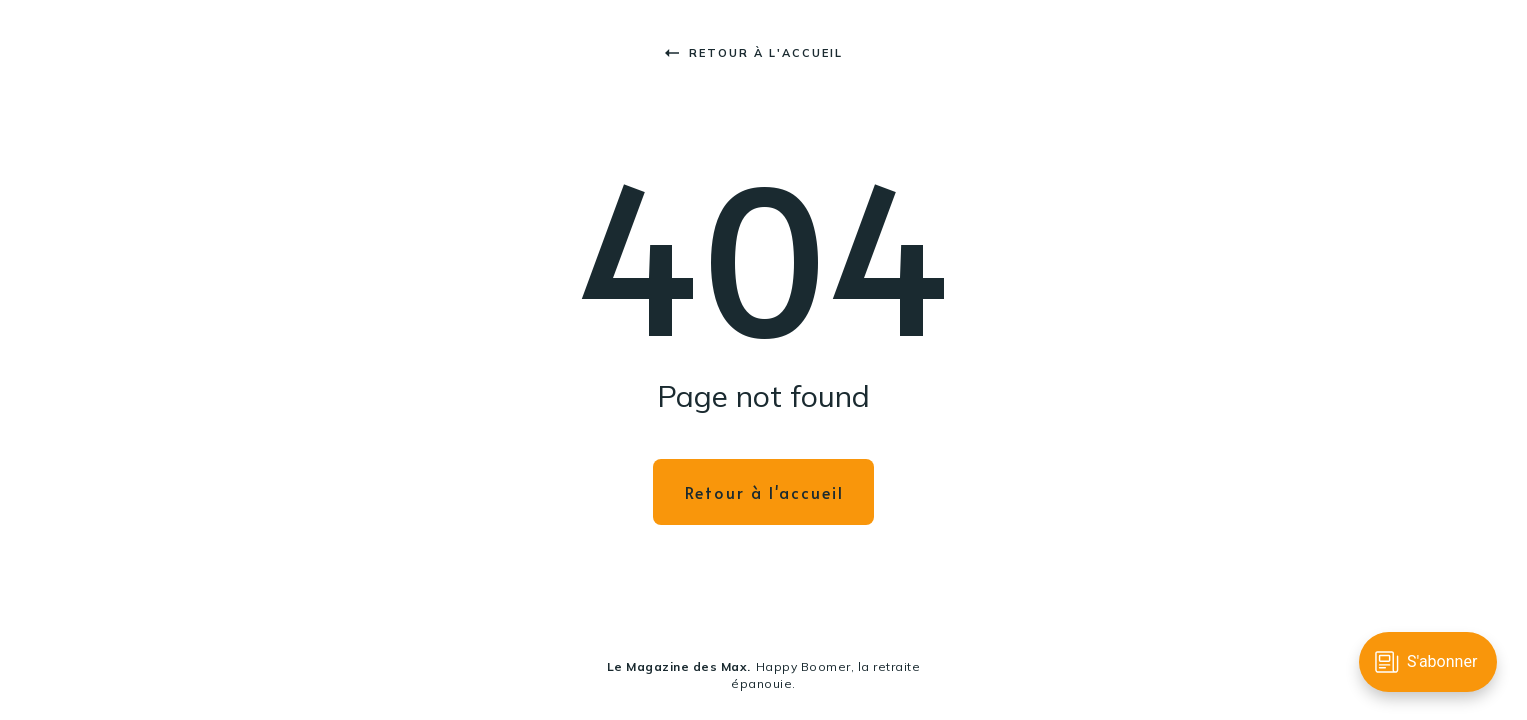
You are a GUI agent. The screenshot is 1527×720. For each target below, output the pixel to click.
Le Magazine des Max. (679, 666)
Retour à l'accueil (754, 53)
